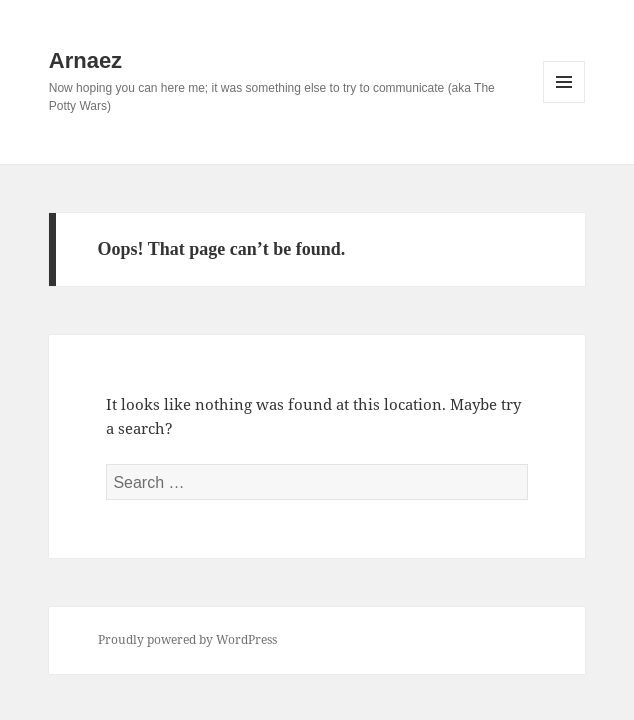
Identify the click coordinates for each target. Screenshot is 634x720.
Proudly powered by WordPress (187, 639)
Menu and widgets (564, 102)
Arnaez (85, 60)
